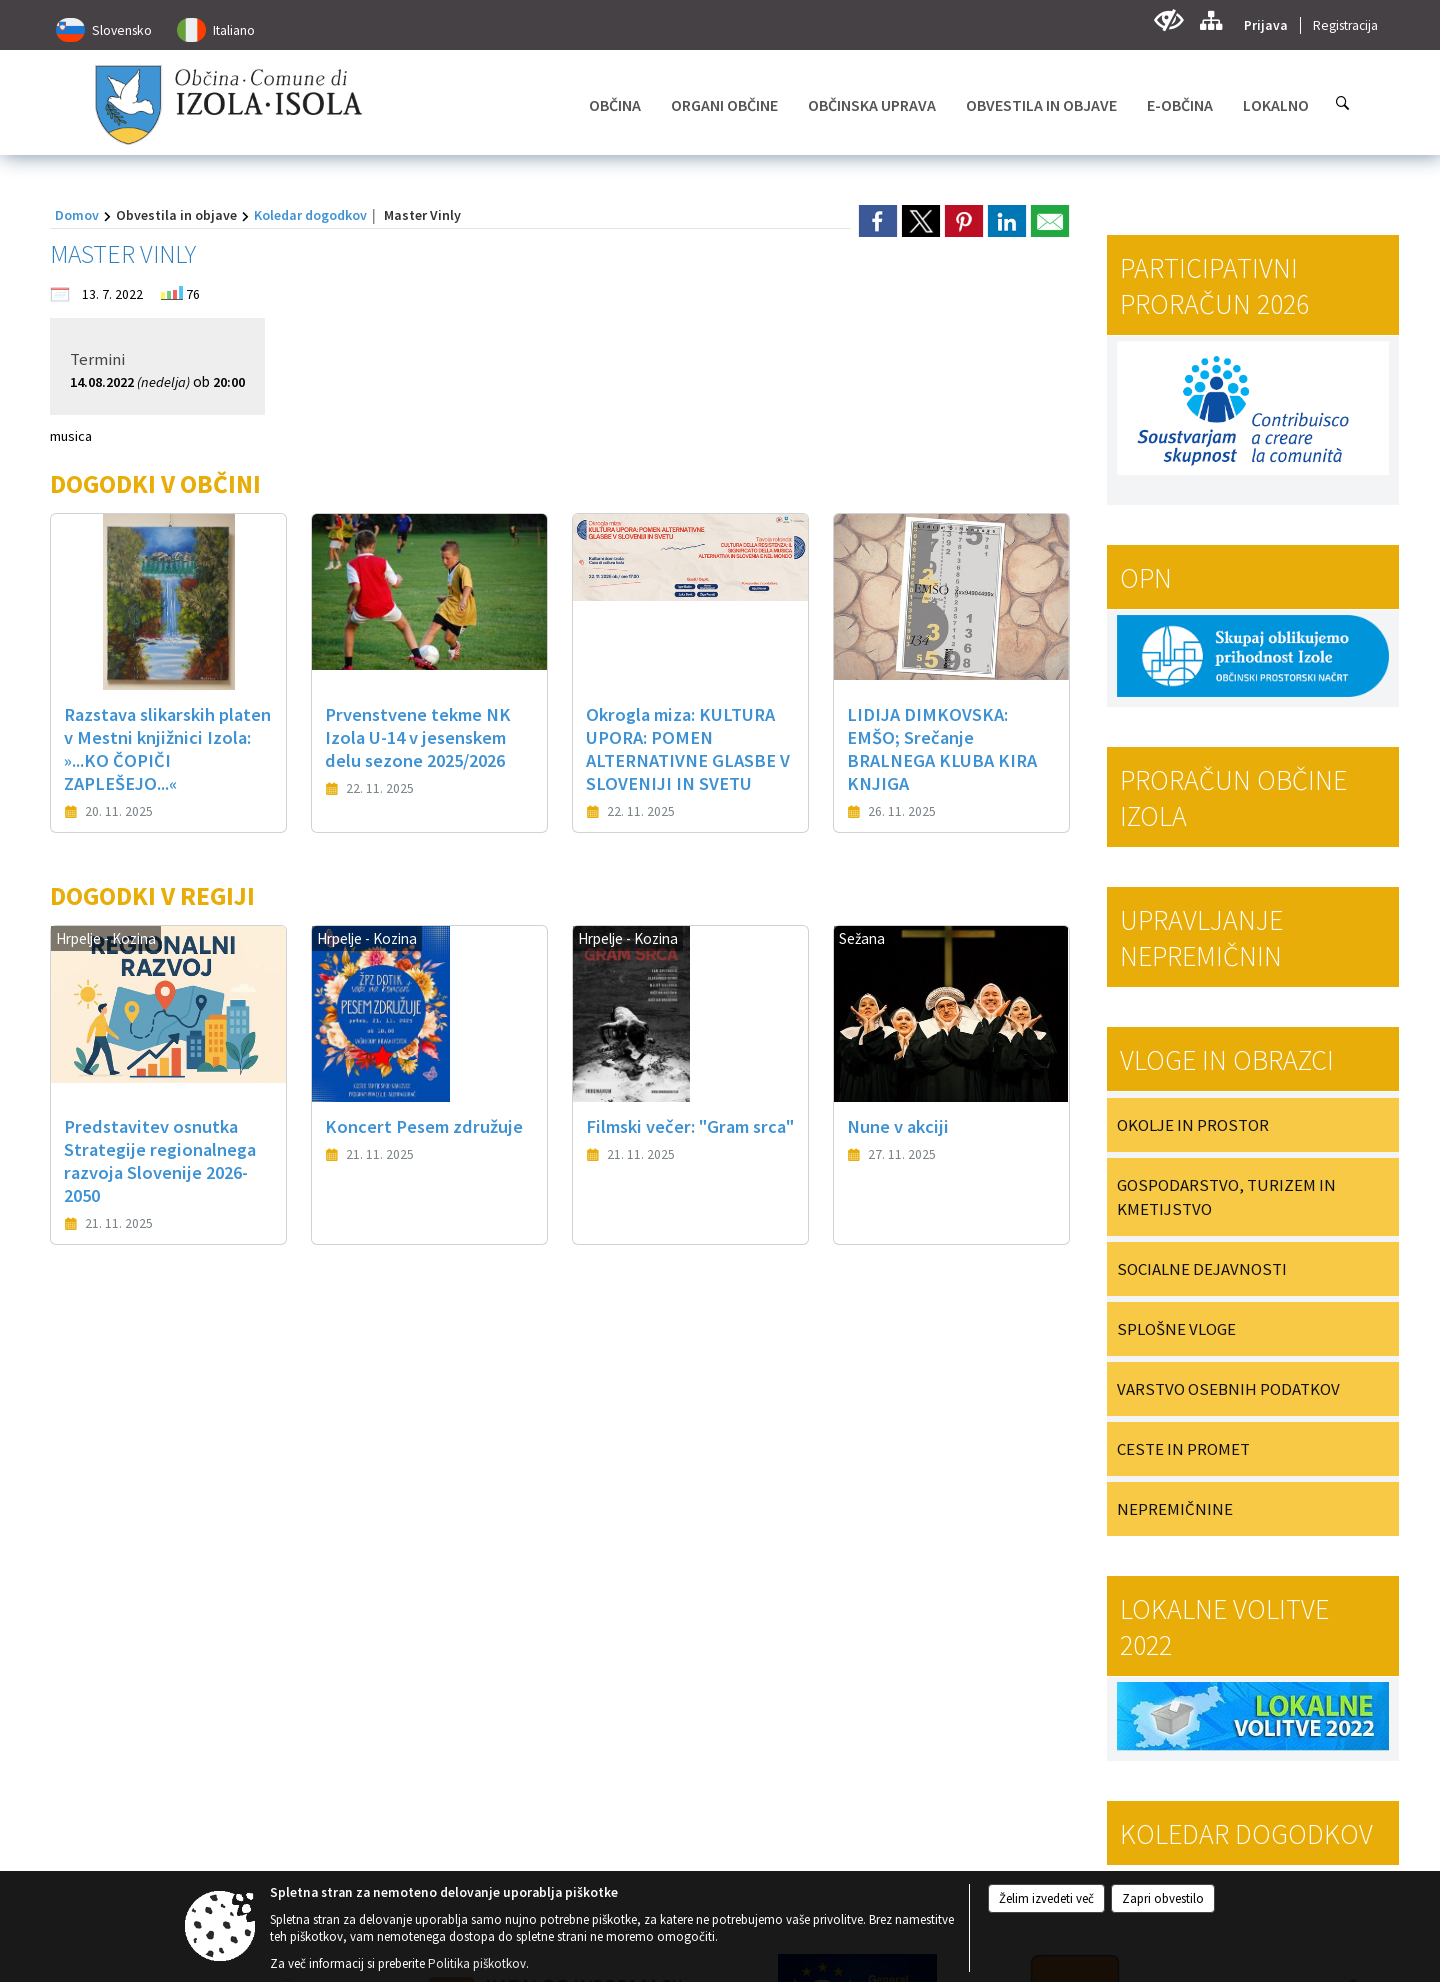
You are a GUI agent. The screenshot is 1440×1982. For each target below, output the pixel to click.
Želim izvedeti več (1046, 1898)
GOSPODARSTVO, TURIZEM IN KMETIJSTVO (1226, 1197)
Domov (77, 215)
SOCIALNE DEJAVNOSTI (1202, 1269)
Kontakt (75, 1539)
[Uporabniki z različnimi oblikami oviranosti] (1168, 20)
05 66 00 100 (106, 1671)
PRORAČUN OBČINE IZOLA (1233, 798)
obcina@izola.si (114, 1703)
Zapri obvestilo (1163, 1898)
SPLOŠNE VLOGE (1176, 1329)
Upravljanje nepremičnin (1201, 938)
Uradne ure (441, 1539)
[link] (878, 221)
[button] (83, 1386)
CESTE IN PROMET (1183, 1449)
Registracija (1345, 25)
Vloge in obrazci (1227, 1060)
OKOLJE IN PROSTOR (1193, 1125)
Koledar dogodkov (310, 215)
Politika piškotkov (477, 1963)
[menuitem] (615, 105)
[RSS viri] (894, 1691)
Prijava (1266, 25)
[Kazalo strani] (1210, 20)
